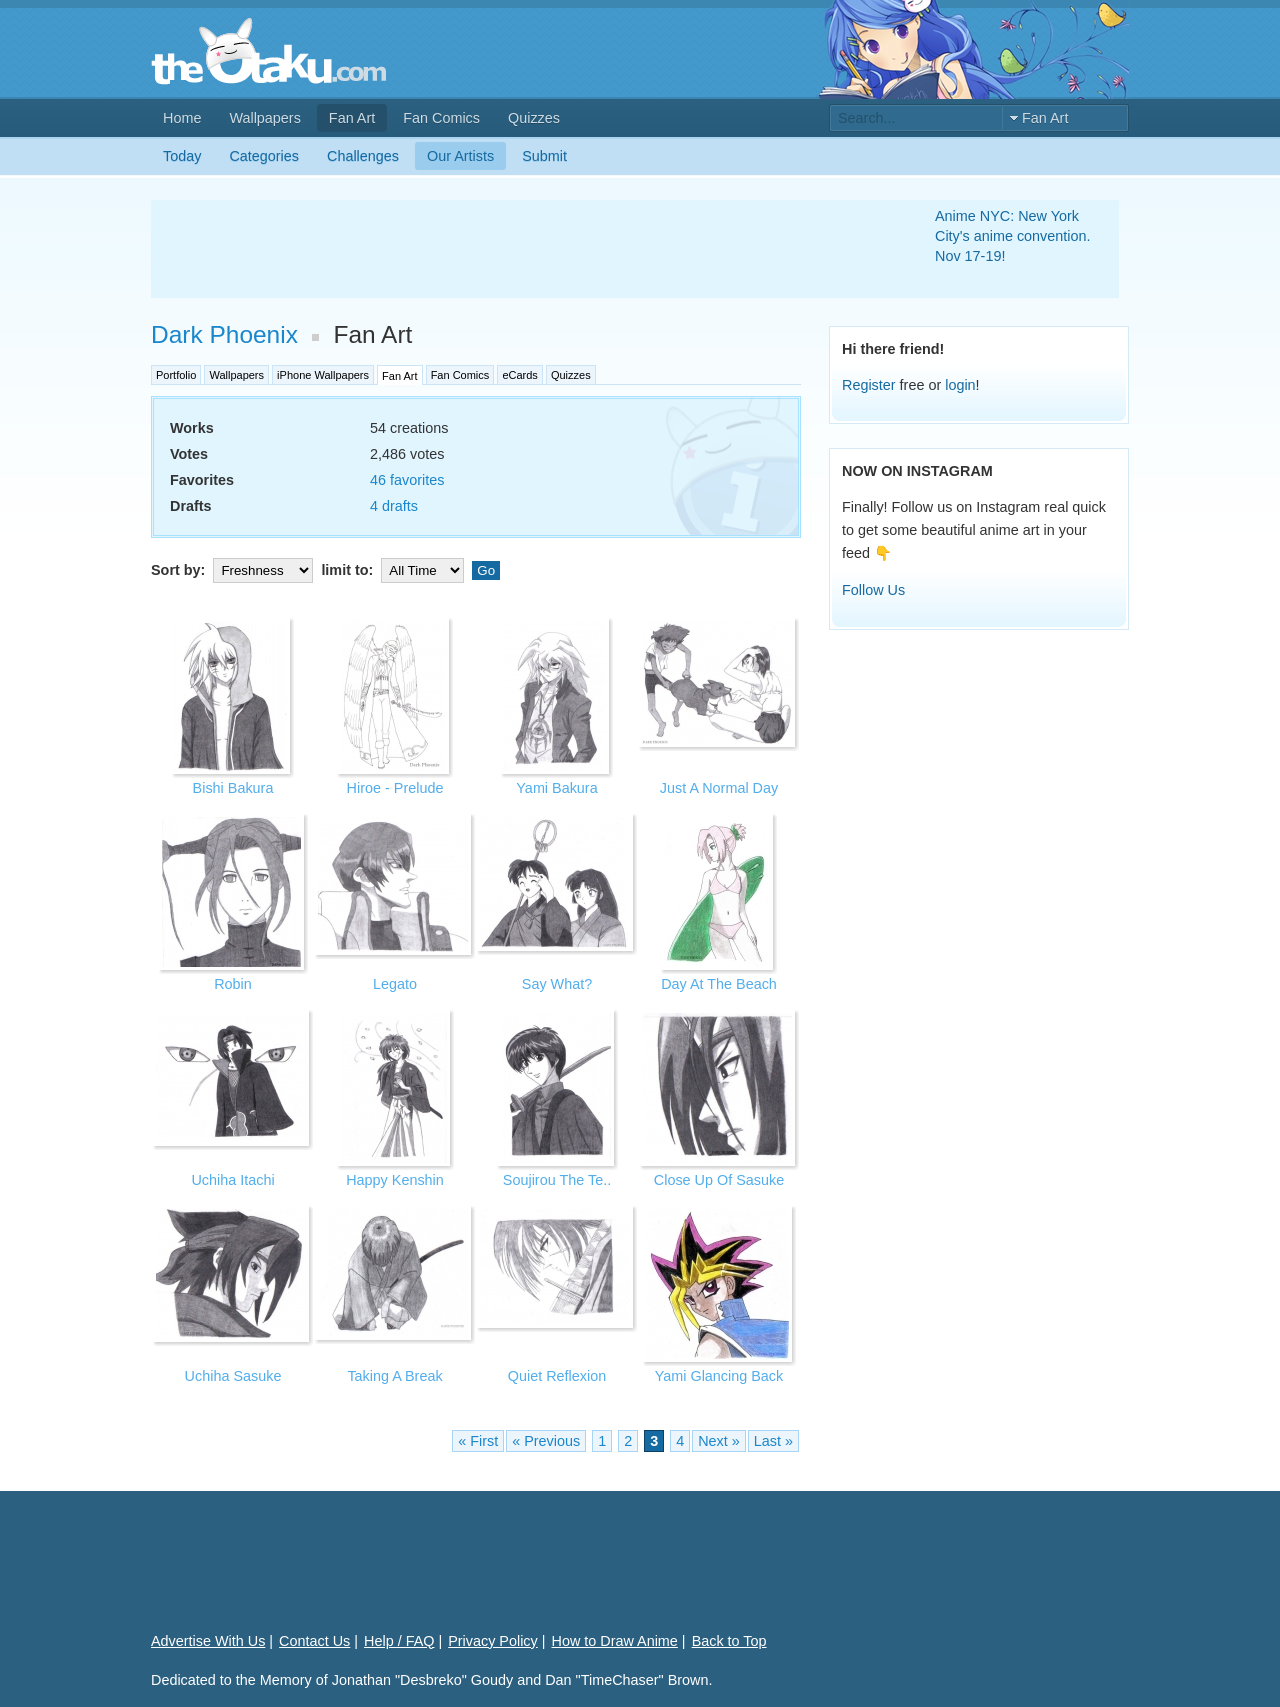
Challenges (363, 156)
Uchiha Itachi (232, 1180)
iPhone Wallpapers (323, 375)
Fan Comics (441, 118)
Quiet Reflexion (557, 1376)
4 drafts (394, 506)
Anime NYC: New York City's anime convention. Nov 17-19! (1013, 236)
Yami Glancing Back (719, 1376)
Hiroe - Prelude (395, 788)
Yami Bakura (556, 788)
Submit (544, 156)
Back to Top (729, 1641)
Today (182, 156)
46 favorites (407, 480)
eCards (519, 375)
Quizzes (534, 118)
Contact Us (314, 1641)
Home (182, 118)
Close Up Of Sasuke (719, 1180)
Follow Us (873, 590)
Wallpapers (264, 118)
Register (869, 385)
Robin (233, 984)
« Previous (546, 1441)
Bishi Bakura (233, 788)
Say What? (557, 984)
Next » (719, 1441)
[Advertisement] (519, 249)
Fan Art (352, 118)
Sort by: (234, 570)
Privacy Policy (493, 1641)
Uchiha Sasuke (233, 1376)
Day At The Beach (719, 984)
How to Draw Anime (615, 1641)
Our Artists (460, 156)
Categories (264, 156)
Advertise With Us (208, 1641)
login (960, 385)
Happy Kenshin (395, 1180)
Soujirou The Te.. (557, 1180)
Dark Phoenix (224, 334)
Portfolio (176, 375)
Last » (773, 1441)
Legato (395, 984)
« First (478, 1441)
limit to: (394, 570)
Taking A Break (394, 1376)
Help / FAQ (399, 1641)
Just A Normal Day (719, 788)
